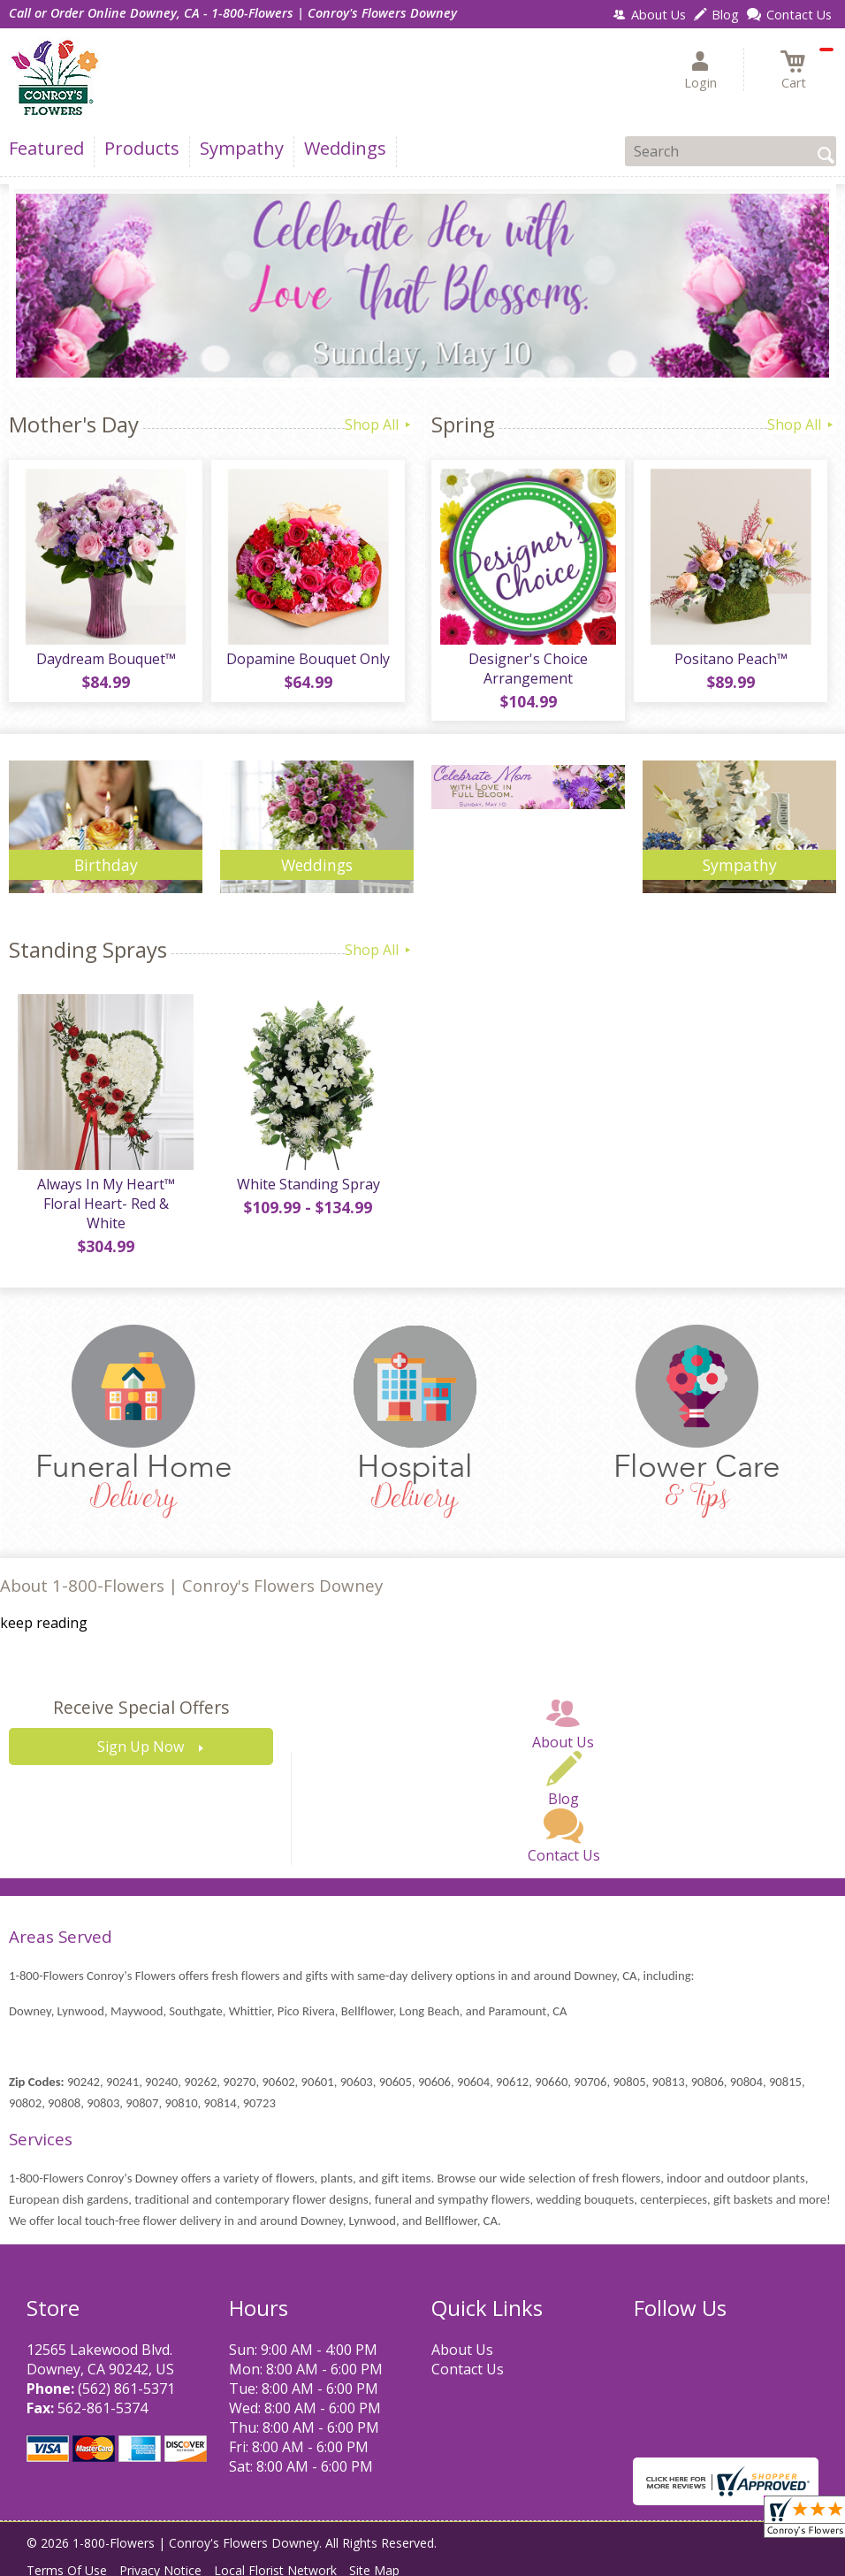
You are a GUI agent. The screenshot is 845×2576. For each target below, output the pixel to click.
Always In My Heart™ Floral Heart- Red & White (106, 1203)
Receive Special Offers (141, 1707)
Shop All (379, 424)
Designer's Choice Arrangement (528, 668)
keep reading (44, 1622)
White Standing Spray (308, 1184)
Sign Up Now (140, 1746)
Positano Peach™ (731, 659)
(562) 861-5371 (126, 2388)
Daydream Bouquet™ (106, 659)
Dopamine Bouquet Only (308, 659)
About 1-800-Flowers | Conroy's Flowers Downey (191, 1585)
